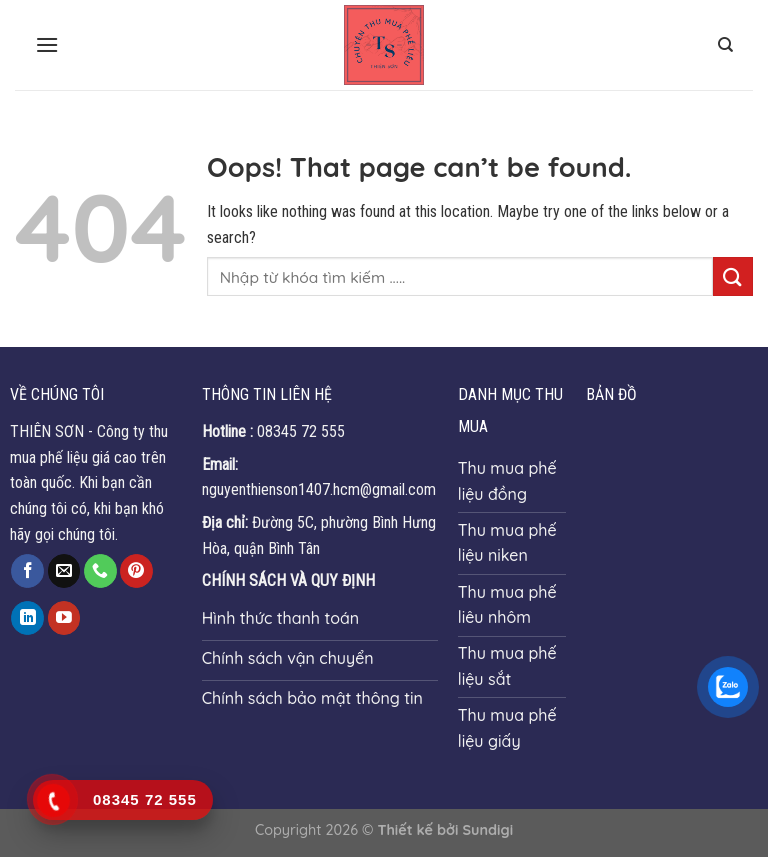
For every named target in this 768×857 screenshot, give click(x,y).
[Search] (725, 45)
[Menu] (47, 44)
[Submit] (733, 276)
